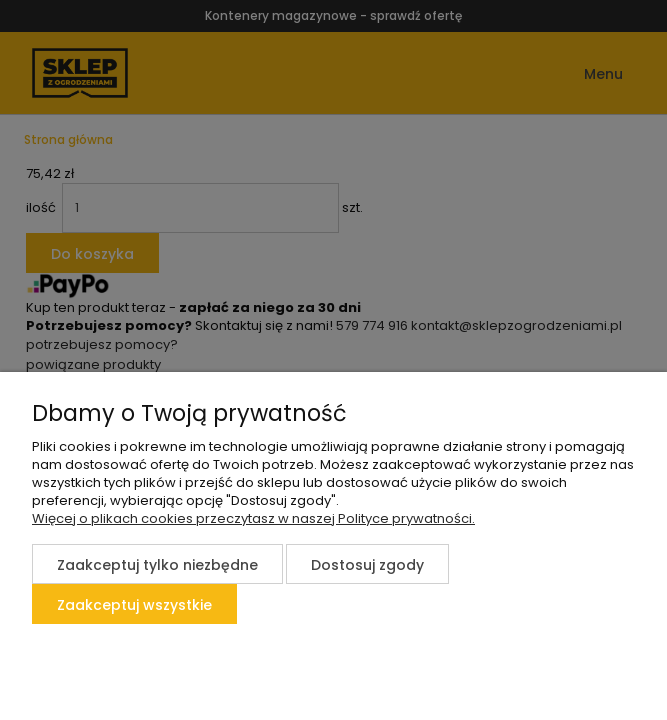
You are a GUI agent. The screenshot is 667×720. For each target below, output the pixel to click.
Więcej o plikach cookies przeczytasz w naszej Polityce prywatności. (253, 518)
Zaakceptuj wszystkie (134, 605)
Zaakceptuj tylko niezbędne (157, 565)
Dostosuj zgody (367, 565)
